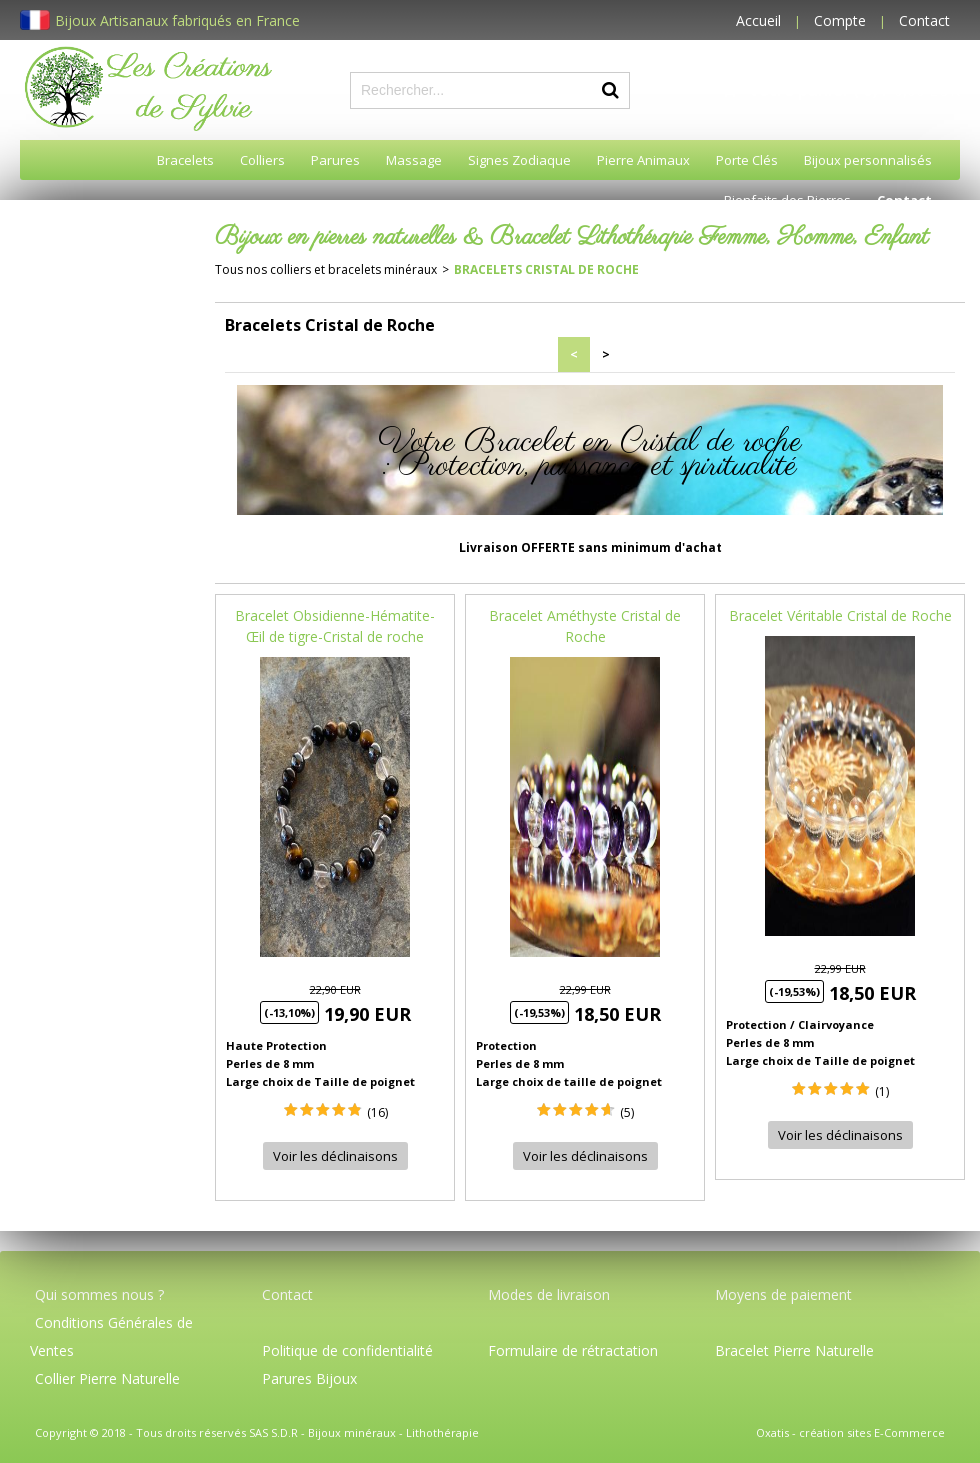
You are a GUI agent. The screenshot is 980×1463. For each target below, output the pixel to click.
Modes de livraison (549, 1294)
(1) (882, 1091)
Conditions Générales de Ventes (111, 1336)
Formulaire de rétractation (573, 1350)
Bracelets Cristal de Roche (546, 269)
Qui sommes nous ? (99, 1294)
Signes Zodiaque (519, 160)
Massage (414, 160)
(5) (627, 1112)
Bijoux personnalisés (868, 160)
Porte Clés (747, 160)
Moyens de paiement (783, 1294)
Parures (335, 160)
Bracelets (185, 160)
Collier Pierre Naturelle (107, 1378)
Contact (924, 20)
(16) (377, 1112)
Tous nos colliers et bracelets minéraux (326, 269)
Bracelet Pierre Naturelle (794, 1350)
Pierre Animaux (643, 160)
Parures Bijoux (309, 1378)
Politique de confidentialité (347, 1350)
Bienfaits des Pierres (787, 200)
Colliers (262, 160)
